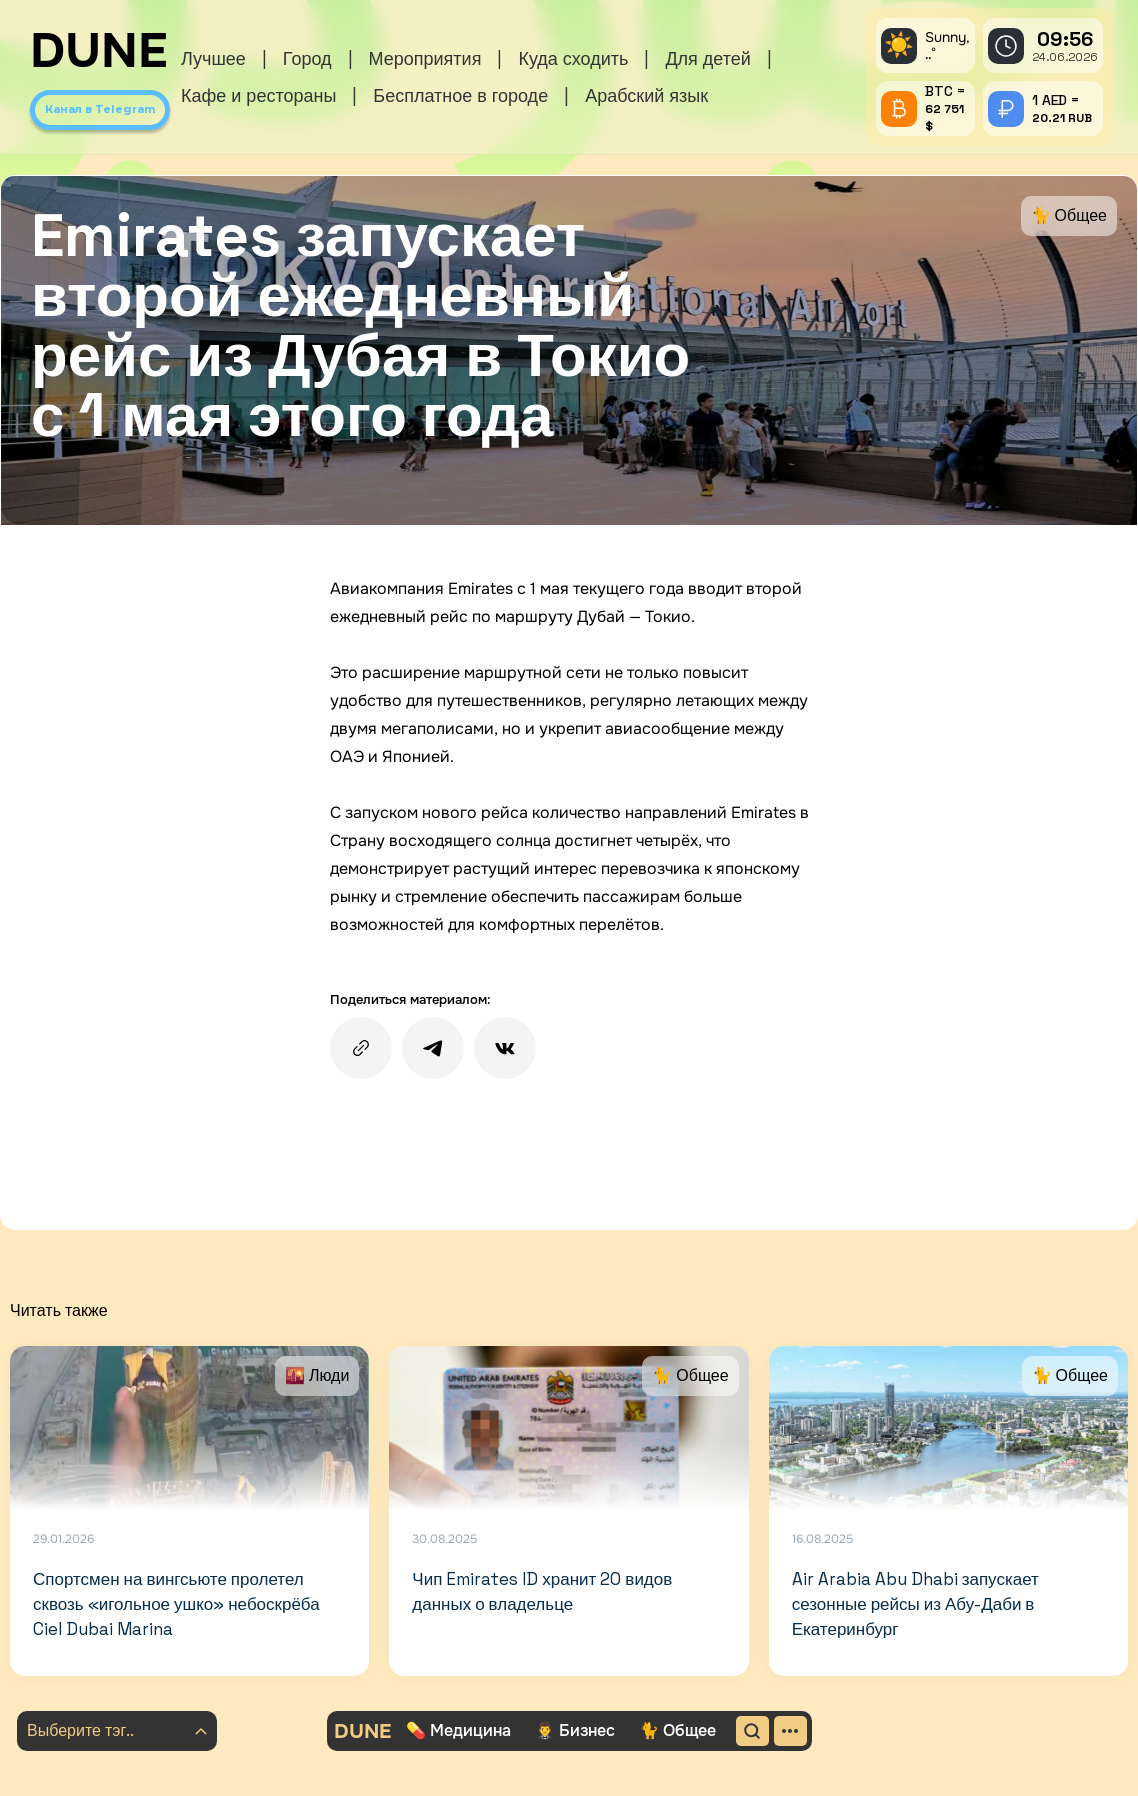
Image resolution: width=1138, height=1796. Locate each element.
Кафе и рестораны (258, 95)
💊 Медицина (458, 1730)
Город (307, 58)
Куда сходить (573, 58)
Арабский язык (646, 95)
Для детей (707, 58)
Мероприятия (425, 58)
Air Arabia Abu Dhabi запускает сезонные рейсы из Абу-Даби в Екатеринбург (915, 1603)
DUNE (99, 51)
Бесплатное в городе (460, 95)
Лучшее (213, 58)
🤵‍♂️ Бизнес (575, 1730)
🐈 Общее (677, 1730)
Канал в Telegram (100, 109)
